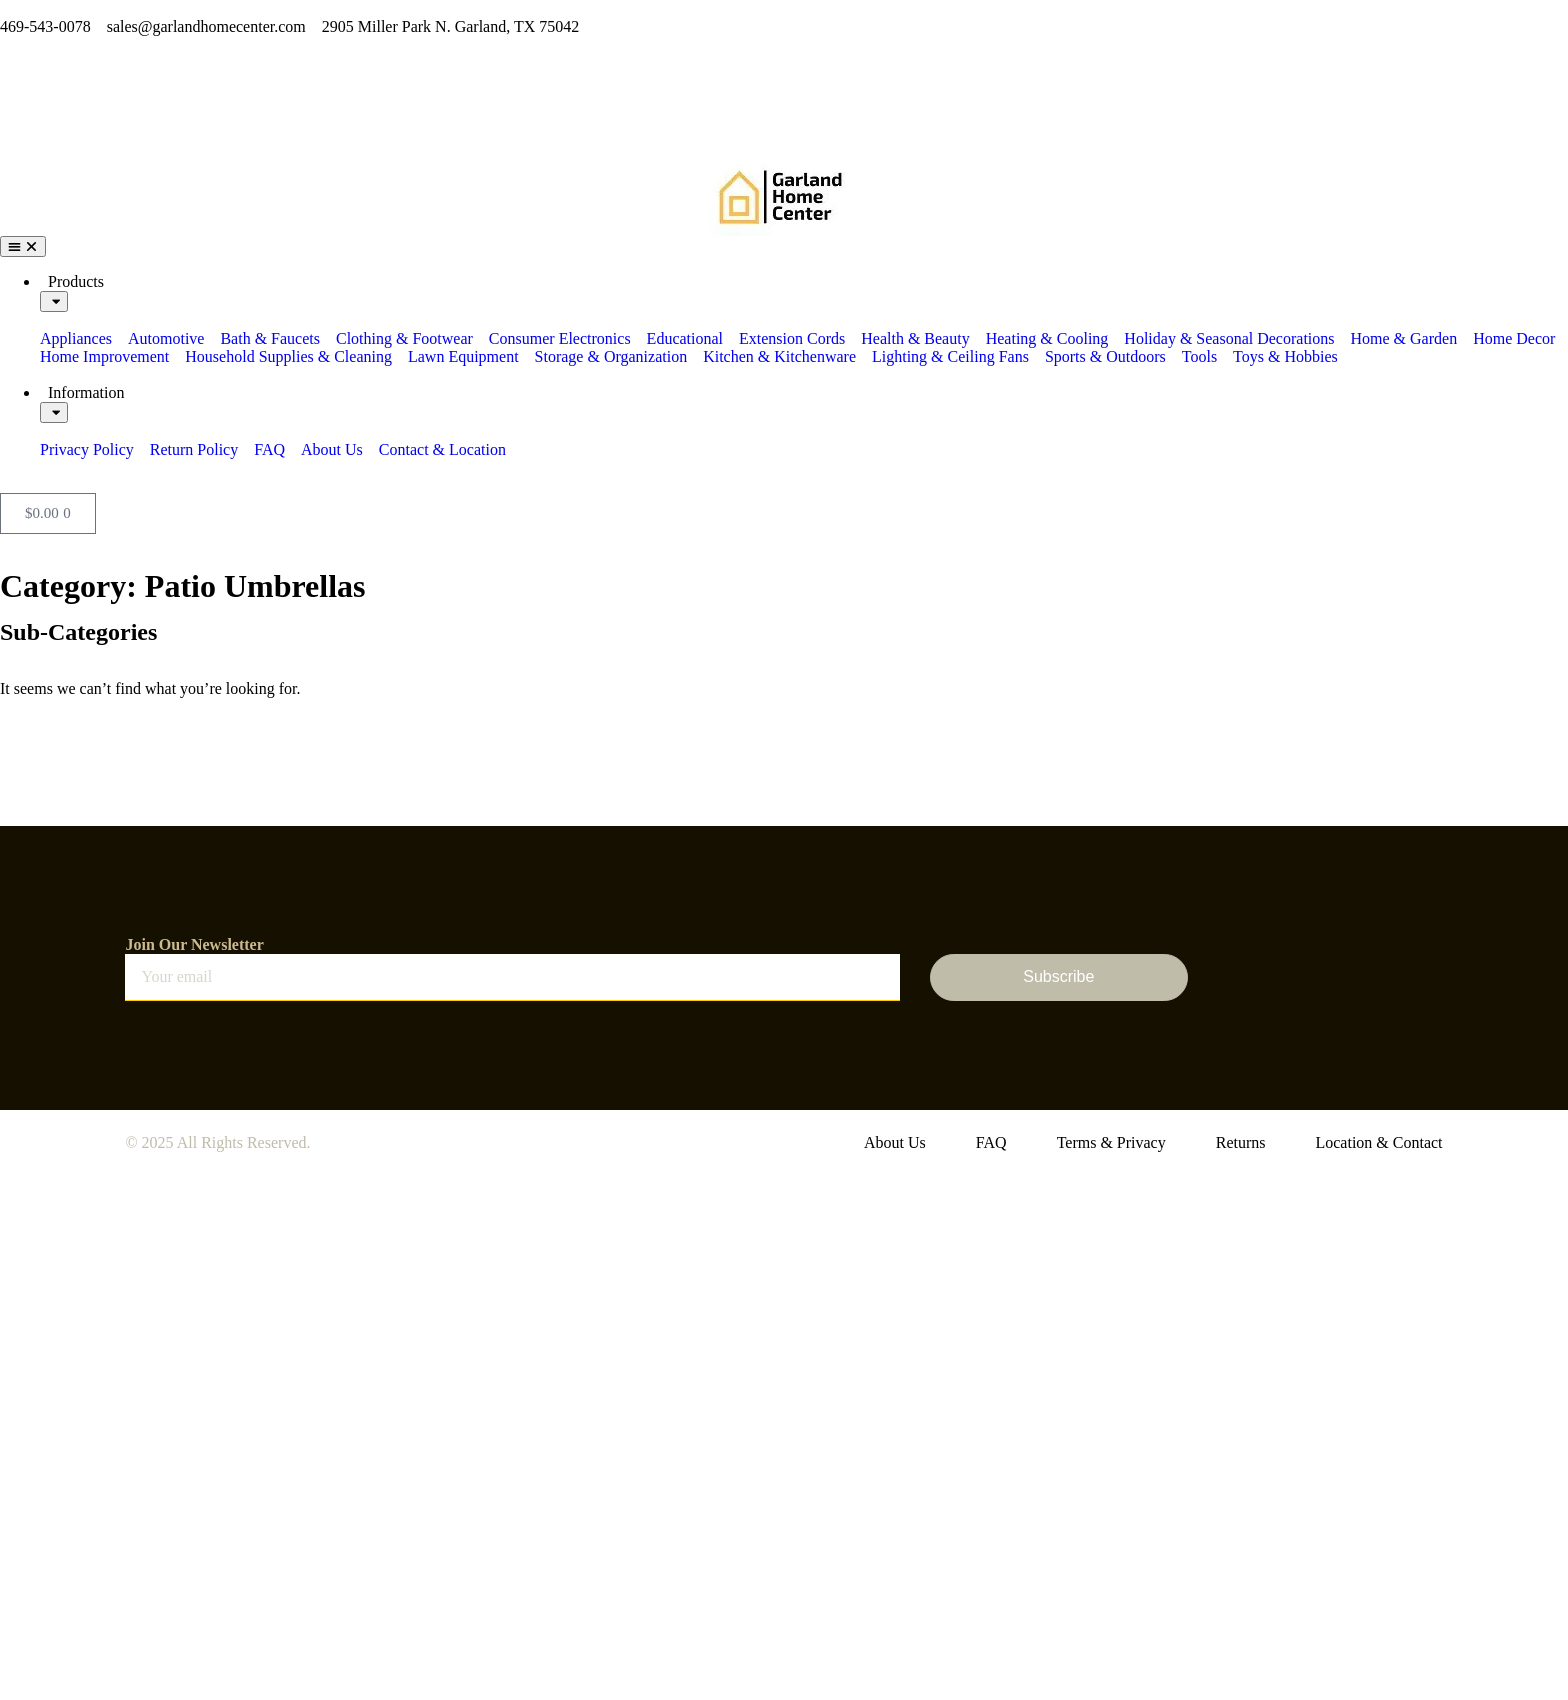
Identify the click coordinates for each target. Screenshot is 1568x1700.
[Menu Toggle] (23, 246)
